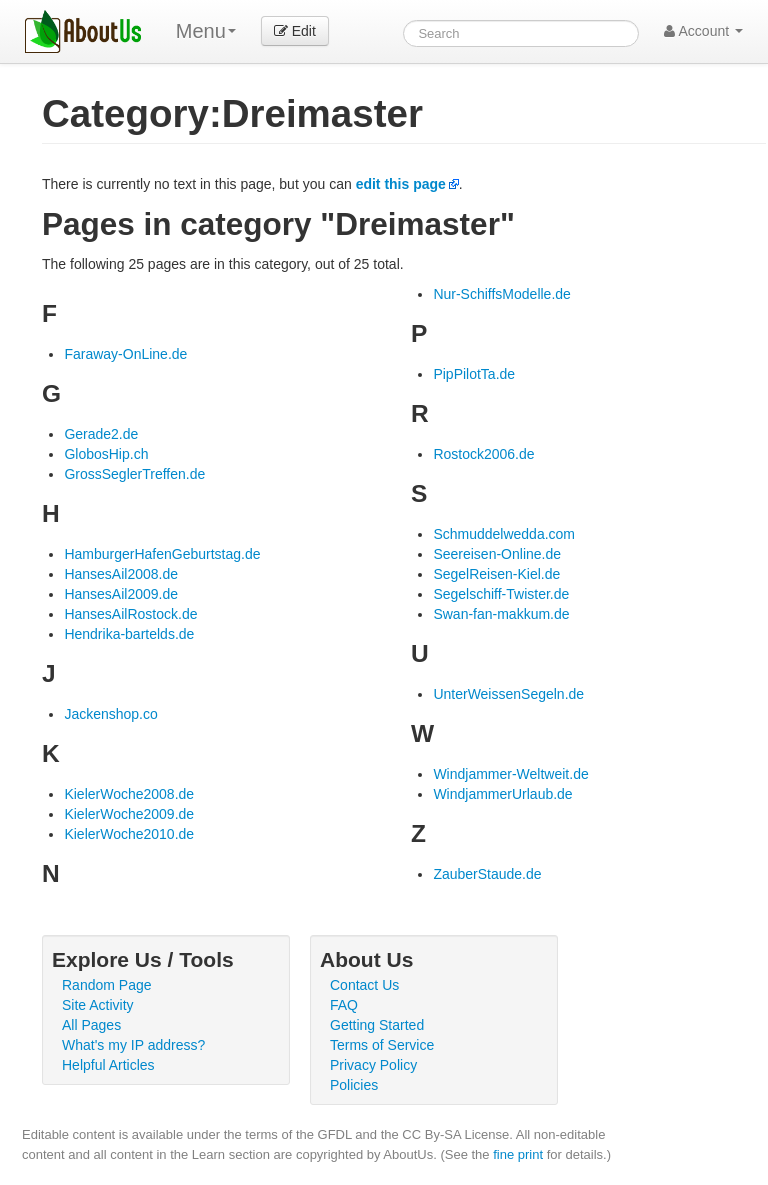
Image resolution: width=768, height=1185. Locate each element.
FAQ (344, 1005)
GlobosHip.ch (106, 454)
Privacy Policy (373, 1065)
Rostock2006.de (483, 454)
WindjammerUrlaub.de (502, 794)
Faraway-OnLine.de (125, 354)
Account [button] (703, 31)
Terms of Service (382, 1045)
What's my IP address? (133, 1045)
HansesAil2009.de (121, 594)
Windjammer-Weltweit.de (510, 774)
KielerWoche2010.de (129, 834)
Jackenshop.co (110, 714)
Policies (354, 1085)
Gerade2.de (101, 434)
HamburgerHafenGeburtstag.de (162, 554)
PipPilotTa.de (474, 374)
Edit (295, 31)
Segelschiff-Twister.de (501, 594)
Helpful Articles (108, 1065)
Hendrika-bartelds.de (129, 634)
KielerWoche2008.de (129, 794)
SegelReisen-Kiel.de (496, 574)
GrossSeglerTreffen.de (134, 474)
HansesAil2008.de (121, 574)
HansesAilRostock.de (130, 614)
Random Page (107, 985)
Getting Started (377, 1025)
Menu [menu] (206, 31)
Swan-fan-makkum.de (501, 614)
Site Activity (98, 1005)
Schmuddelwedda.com (504, 534)
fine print (518, 1154)
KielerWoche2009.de (129, 814)
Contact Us (364, 985)
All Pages (91, 1025)
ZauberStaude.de (487, 874)
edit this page (401, 184)
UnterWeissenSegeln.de (508, 694)
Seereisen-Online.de (497, 554)
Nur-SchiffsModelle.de (501, 294)
